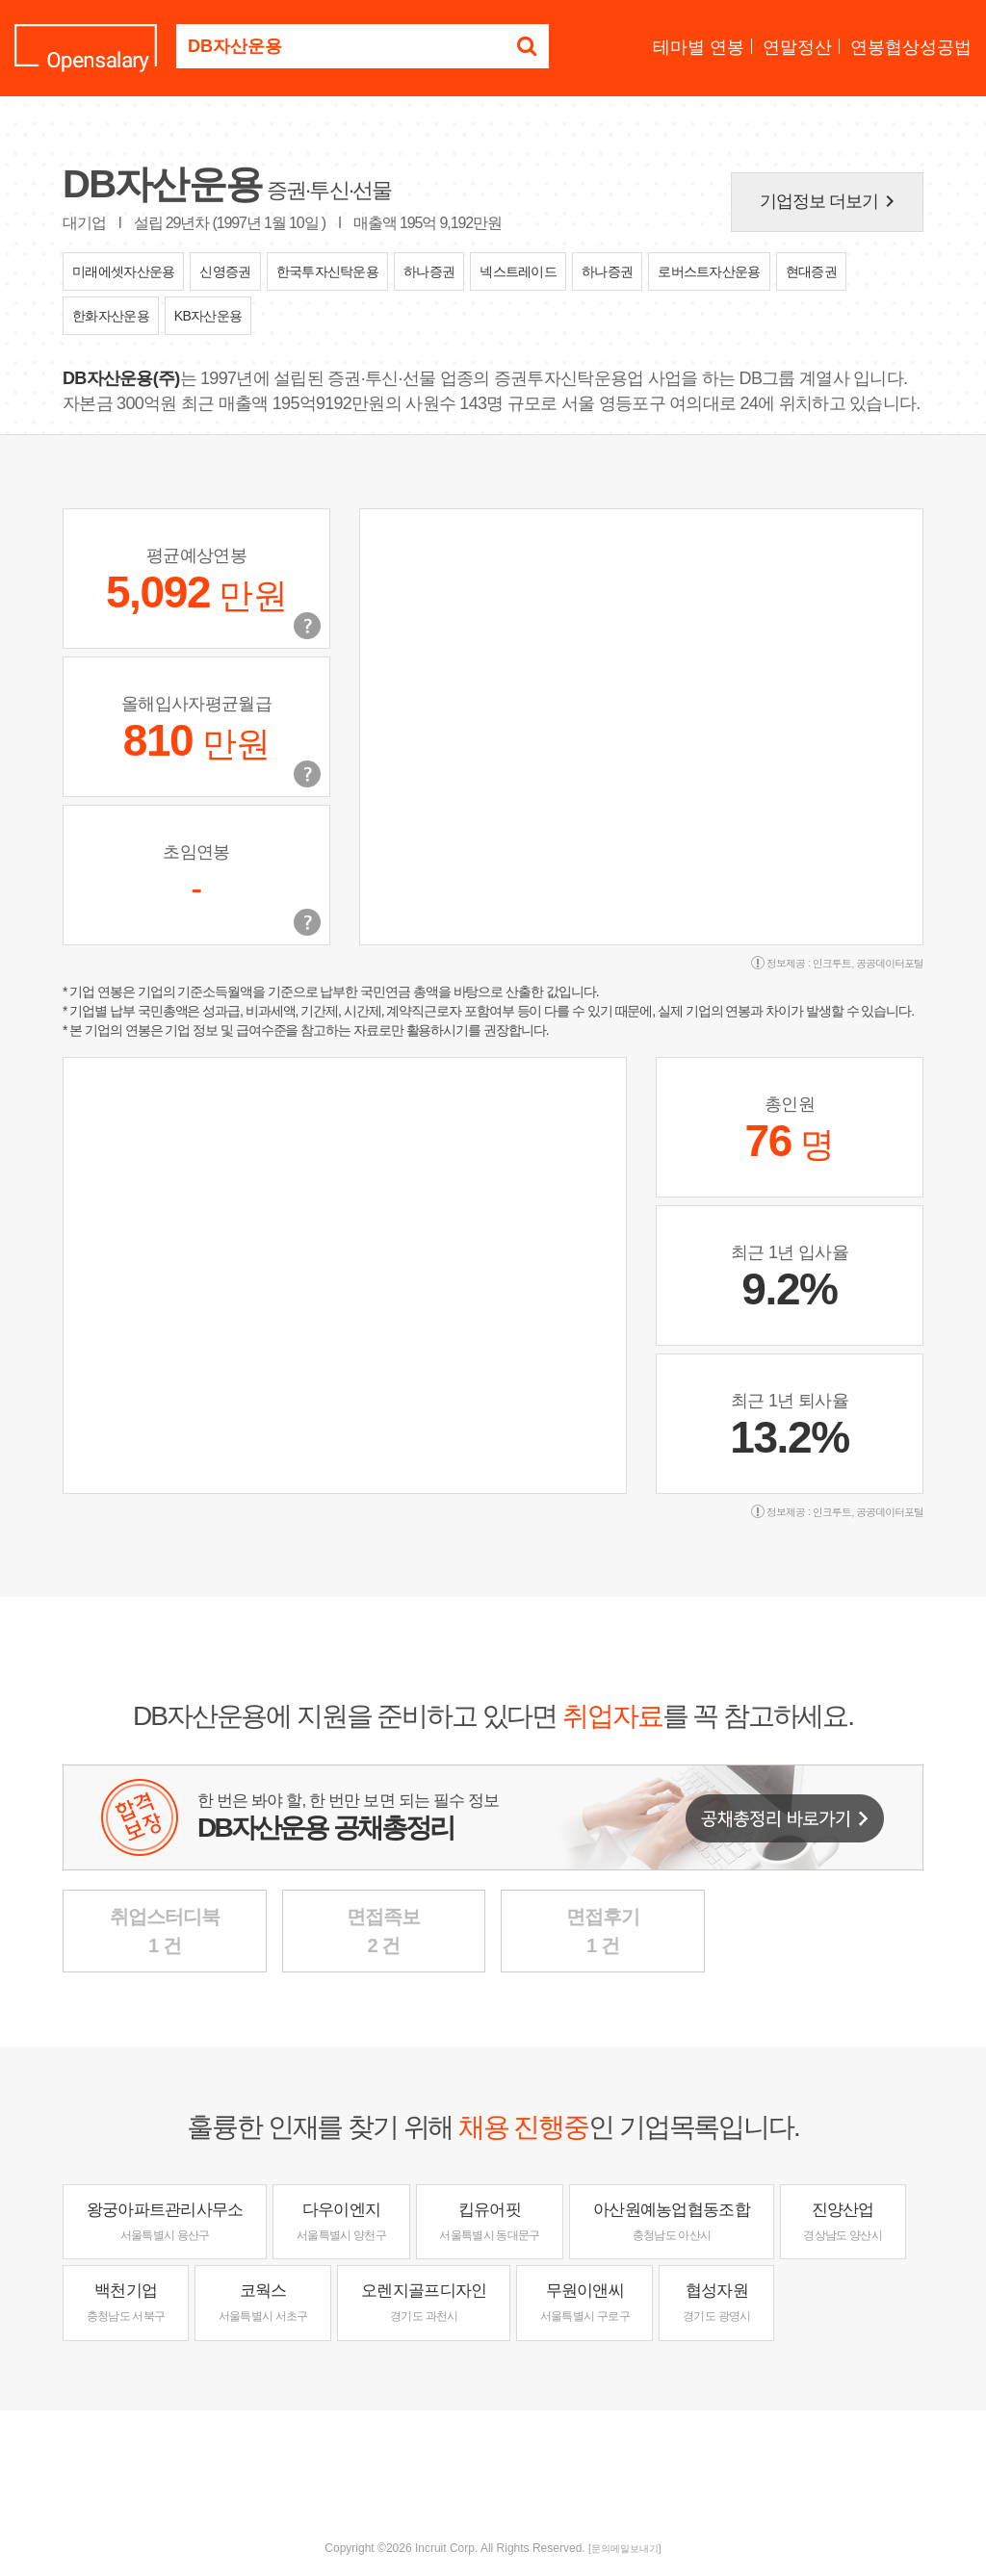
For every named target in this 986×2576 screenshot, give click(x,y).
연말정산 (797, 47)
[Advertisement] (493, 2473)
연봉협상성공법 (911, 47)
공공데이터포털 (889, 963)
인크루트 (832, 963)
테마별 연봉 (698, 47)
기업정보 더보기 (831, 201)
